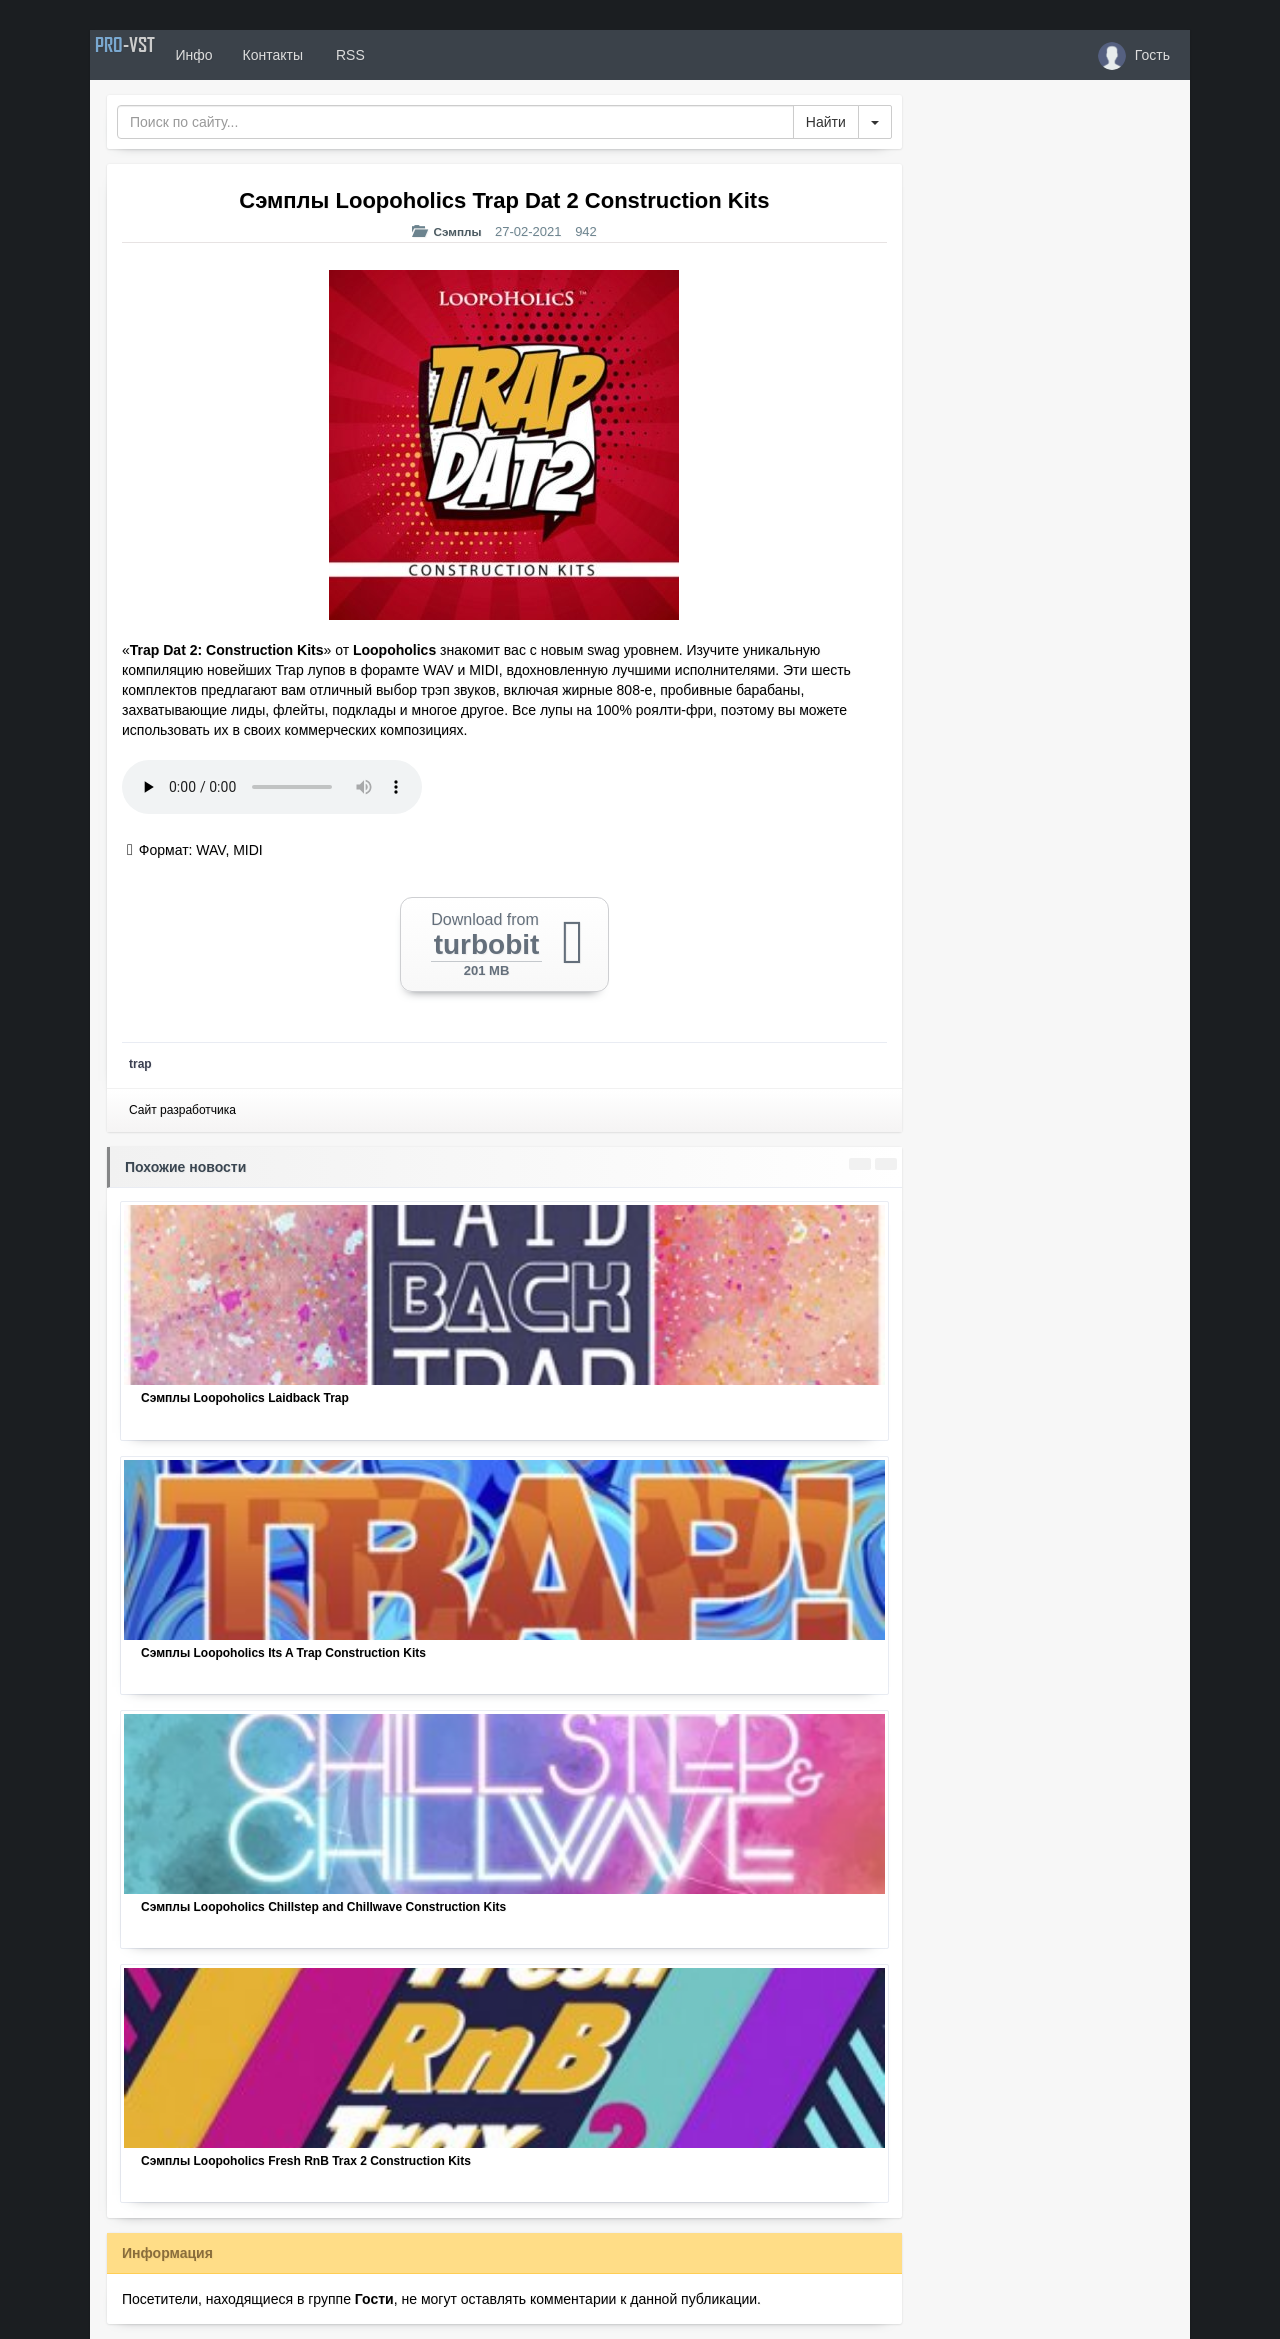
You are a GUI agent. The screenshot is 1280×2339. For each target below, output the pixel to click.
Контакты (322, 55)
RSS (399, 55)
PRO (150, 55)
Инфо (243, 55)
